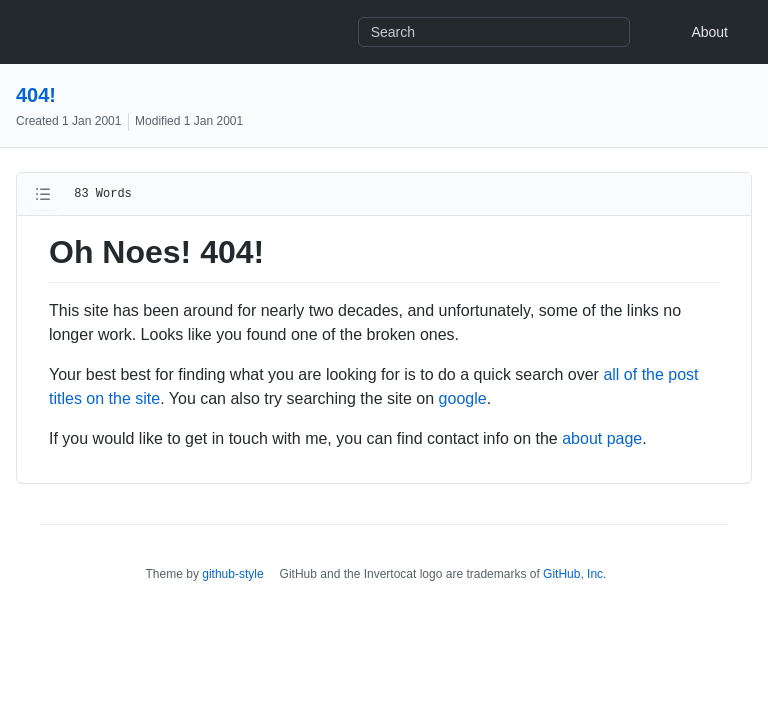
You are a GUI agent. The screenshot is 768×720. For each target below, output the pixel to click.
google (463, 398)
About (709, 32)
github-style (232, 574)
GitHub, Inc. (574, 574)
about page (602, 438)
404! (36, 95)
